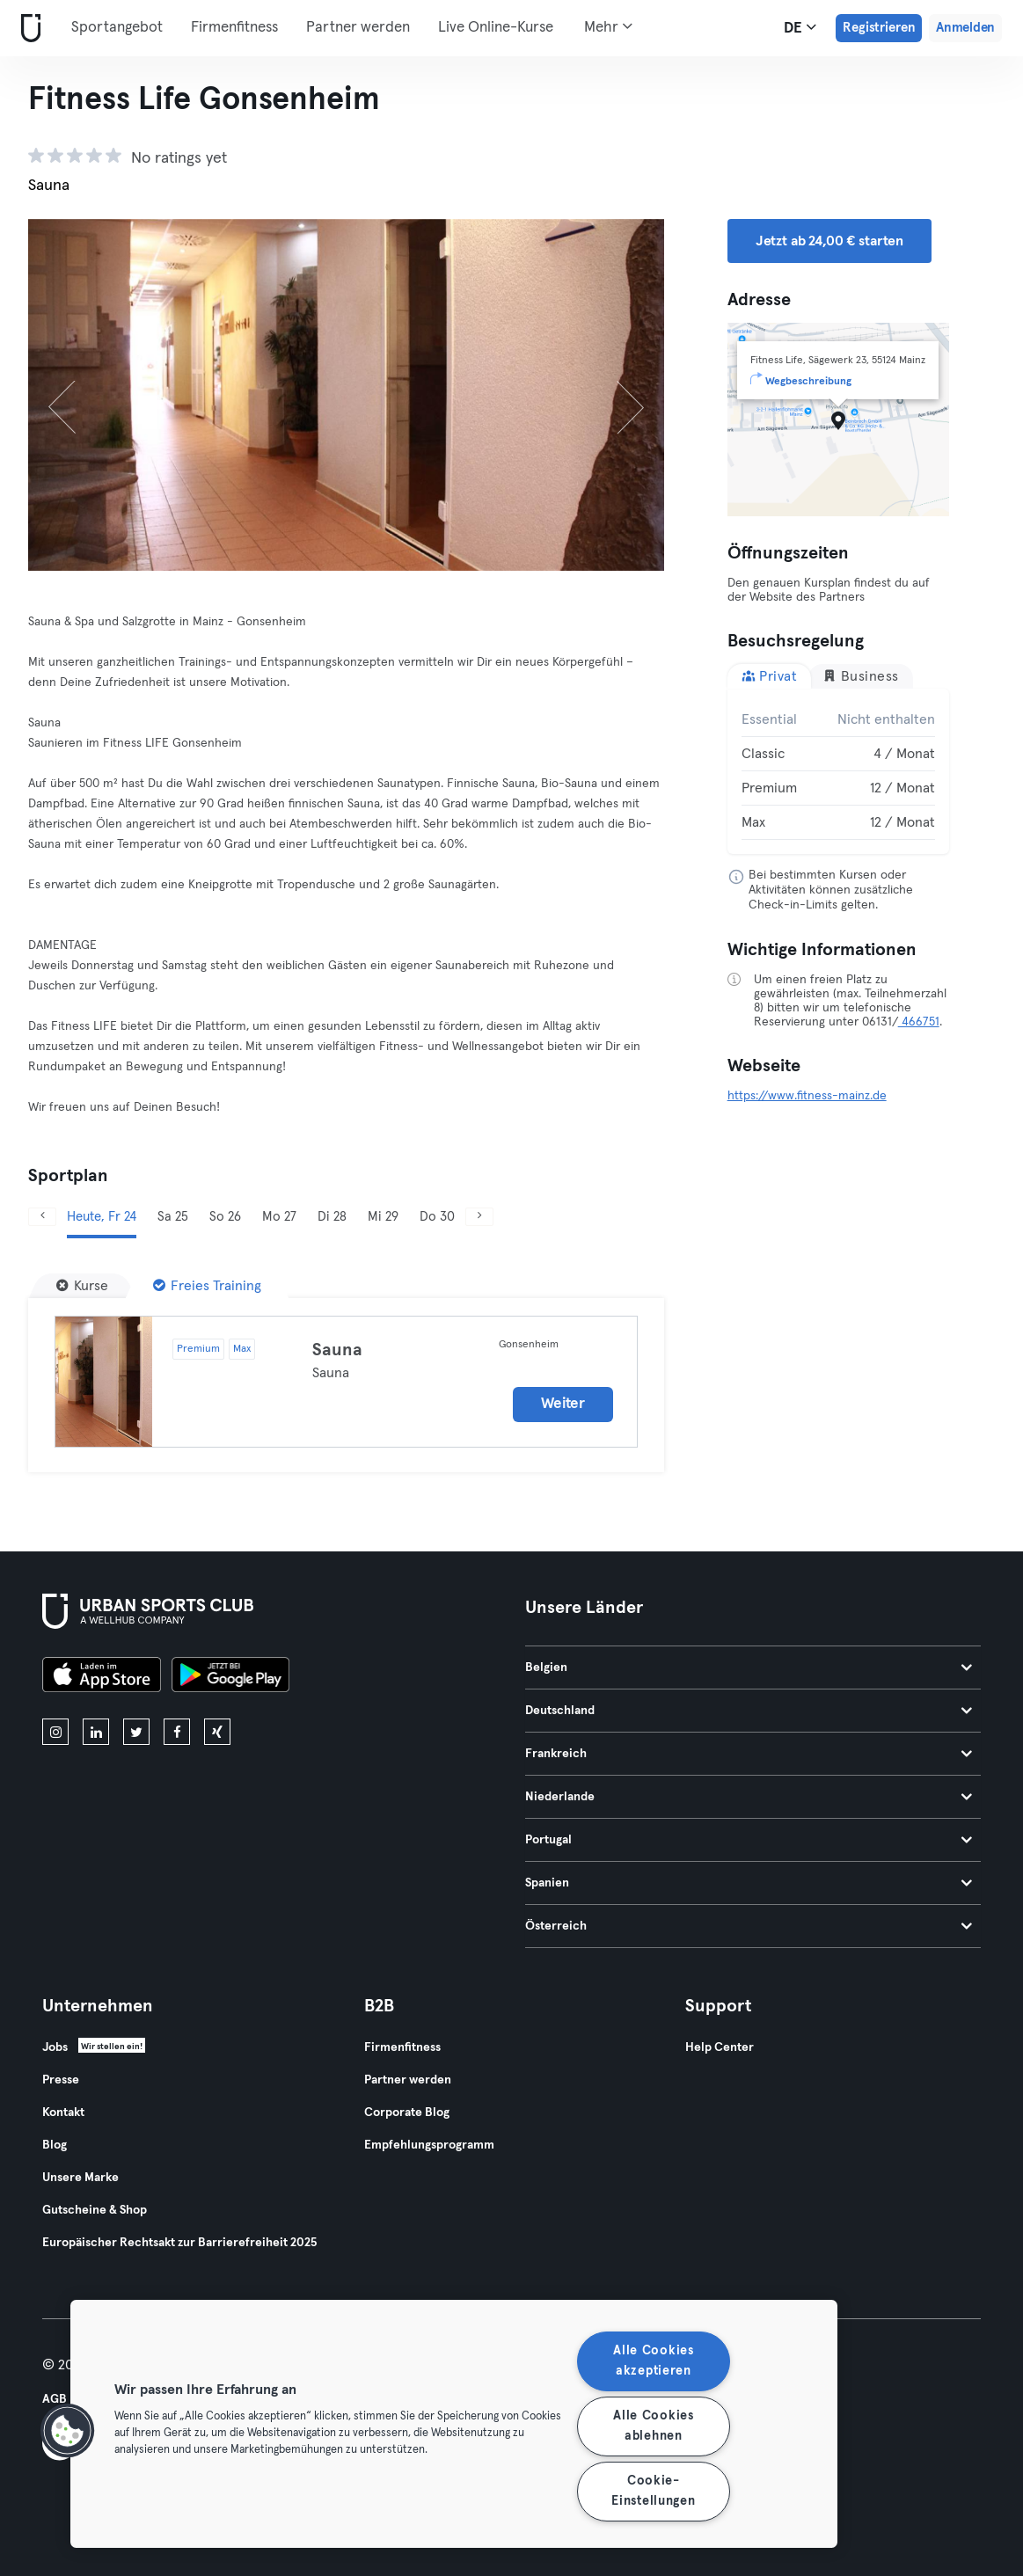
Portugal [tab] (749, 1839)
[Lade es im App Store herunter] (101, 1677)
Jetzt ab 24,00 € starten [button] (829, 241)
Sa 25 (172, 1216)
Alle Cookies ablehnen (653, 2426)
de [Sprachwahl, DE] (800, 27)
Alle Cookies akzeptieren (653, 2361)
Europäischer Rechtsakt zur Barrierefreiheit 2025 (179, 2243)
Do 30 (437, 1216)
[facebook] (177, 1732)
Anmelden (965, 27)
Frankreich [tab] (749, 1753)
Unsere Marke (80, 2177)
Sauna (337, 1350)
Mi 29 (383, 1216)
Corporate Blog (406, 2112)
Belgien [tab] (749, 1667)
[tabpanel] (838, 771)
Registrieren (879, 27)
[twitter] (136, 1732)
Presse (60, 2080)
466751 (918, 1022)
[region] (453, 2424)
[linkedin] (96, 1732)
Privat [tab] (770, 675)
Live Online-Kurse (495, 27)
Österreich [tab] (749, 1926)
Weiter (562, 1404)
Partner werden (358, 27)
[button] (68, 2431)
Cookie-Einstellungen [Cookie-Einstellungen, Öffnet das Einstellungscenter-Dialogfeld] (653, 2491)
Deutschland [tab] (749, 1710)
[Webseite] (27, 28)
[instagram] (55, 1732)
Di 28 (332, 1216)
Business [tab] (860, 675)
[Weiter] (615, 395)
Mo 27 (279, 1216)
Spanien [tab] (749, 1883)
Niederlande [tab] (749, 1796)
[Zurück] (75, 395)
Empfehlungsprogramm (429, 2145)
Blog (54, 2145)
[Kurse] (82, 1285)
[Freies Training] (207, 1285)
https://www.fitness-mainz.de (807, 1096)
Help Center (719, 2047)
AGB (54, 2399)
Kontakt (63, 2112)
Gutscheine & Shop (94, 2210)
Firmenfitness (234, 27)
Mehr (608, 26)
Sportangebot (117, 27)
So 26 (225, 1216)
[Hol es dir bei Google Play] (230, 1677)
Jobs (55, 2047)
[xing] (217, 1732)
